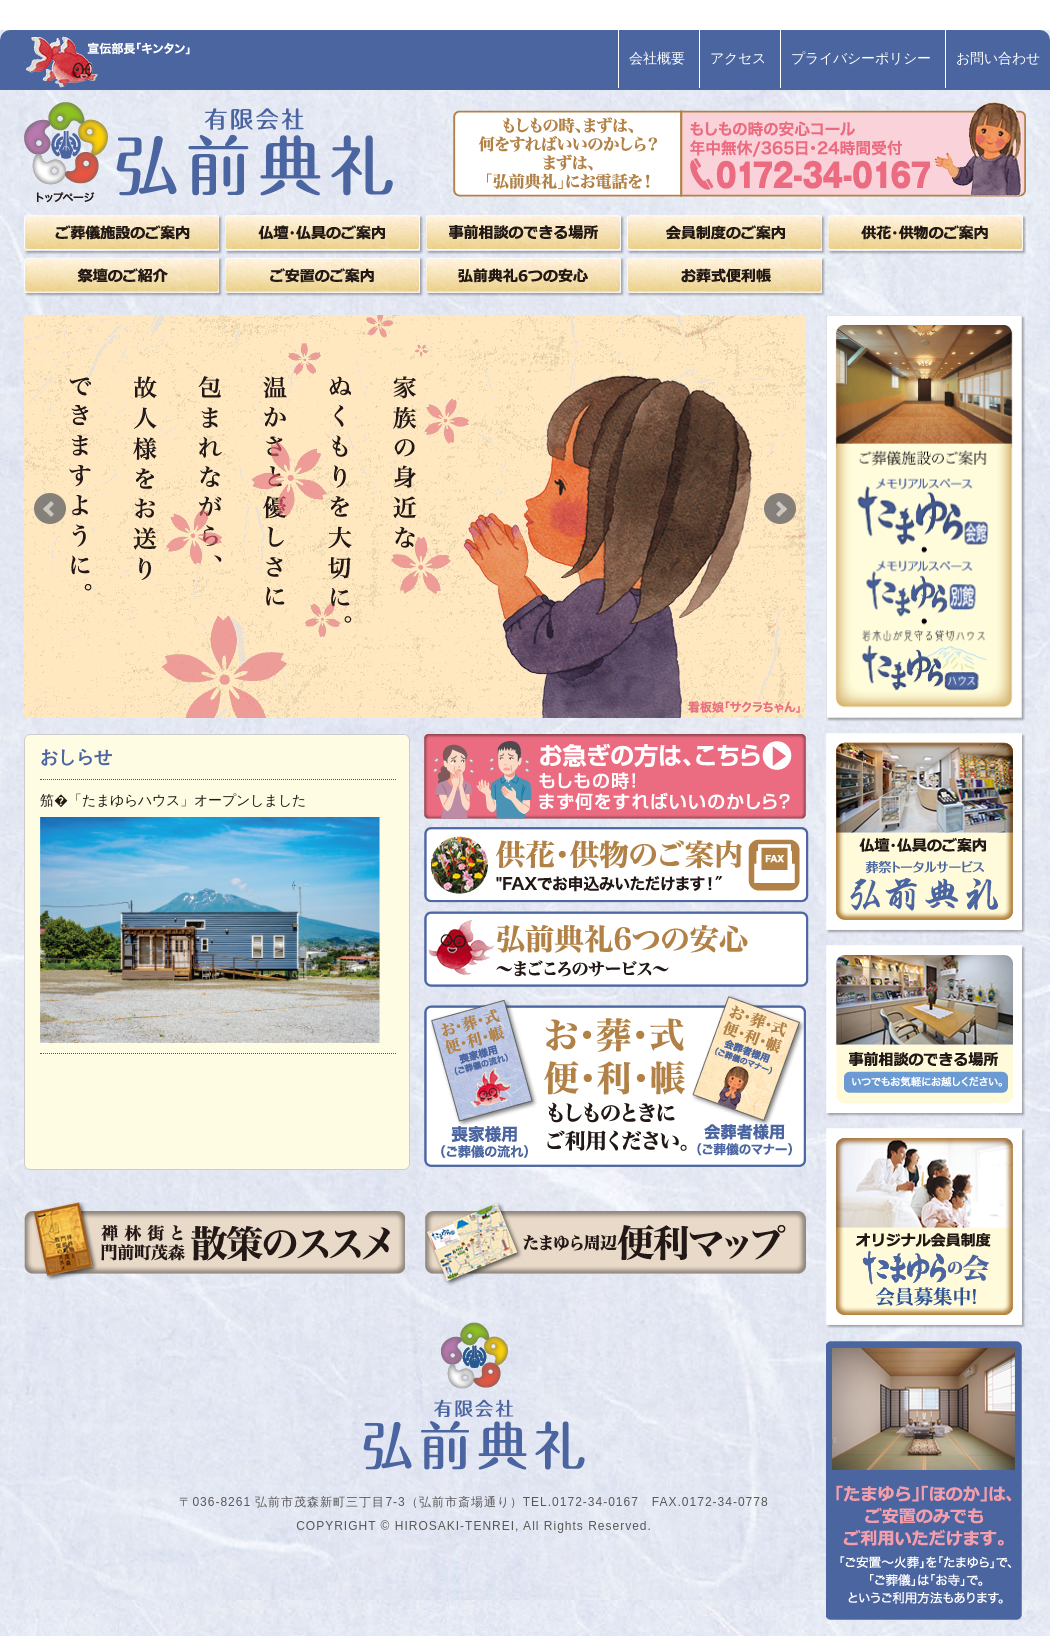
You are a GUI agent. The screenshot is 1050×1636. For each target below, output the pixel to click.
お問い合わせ (998, 58)
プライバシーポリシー (861, 58)
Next (780, 509)
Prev (50, 509)
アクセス (738, 58)
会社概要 (657, 58)
